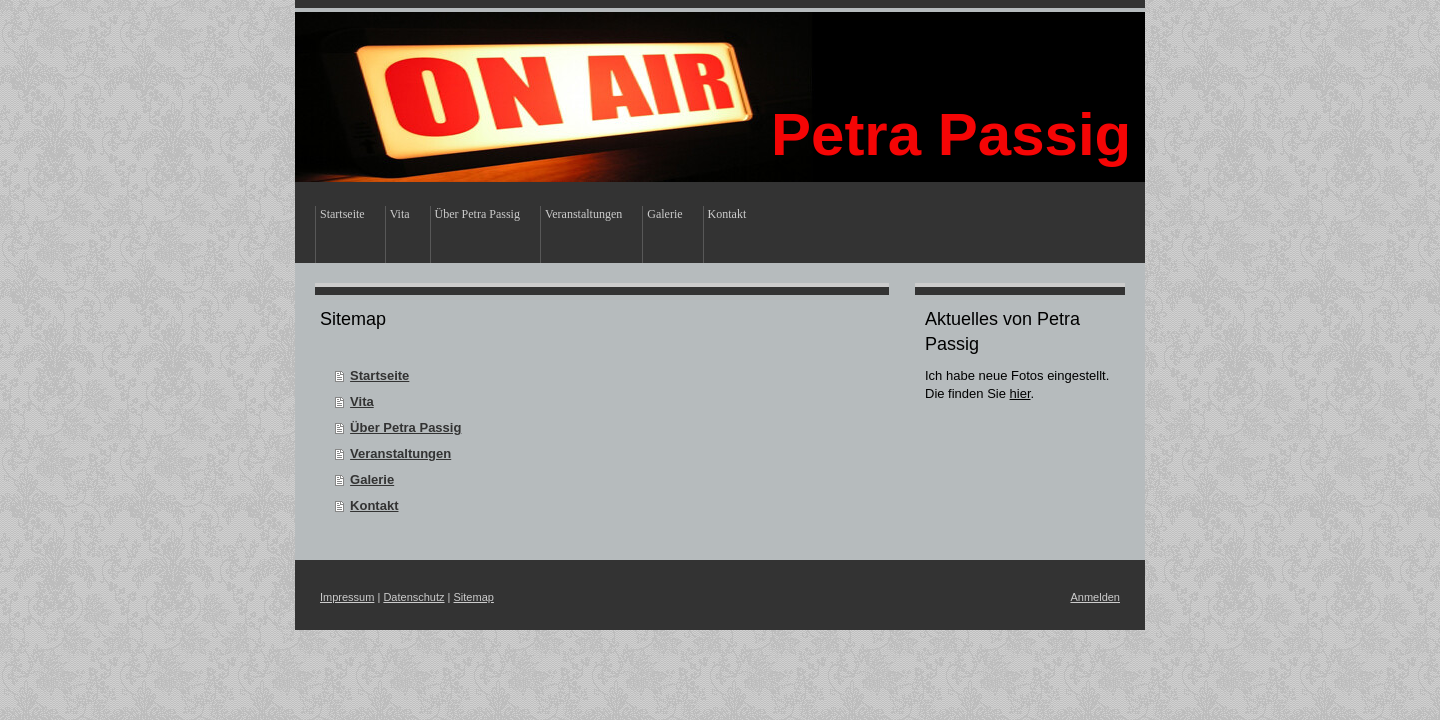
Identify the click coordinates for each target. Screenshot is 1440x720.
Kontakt (374, 505)
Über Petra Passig (405, 427)
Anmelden (1095, 597)
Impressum (347, 597)
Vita (362, 401)
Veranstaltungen (400, 453)
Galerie (372, 479)
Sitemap (474, 597)
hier (1020, 393)
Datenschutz (413, 597)
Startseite (379, 375)
